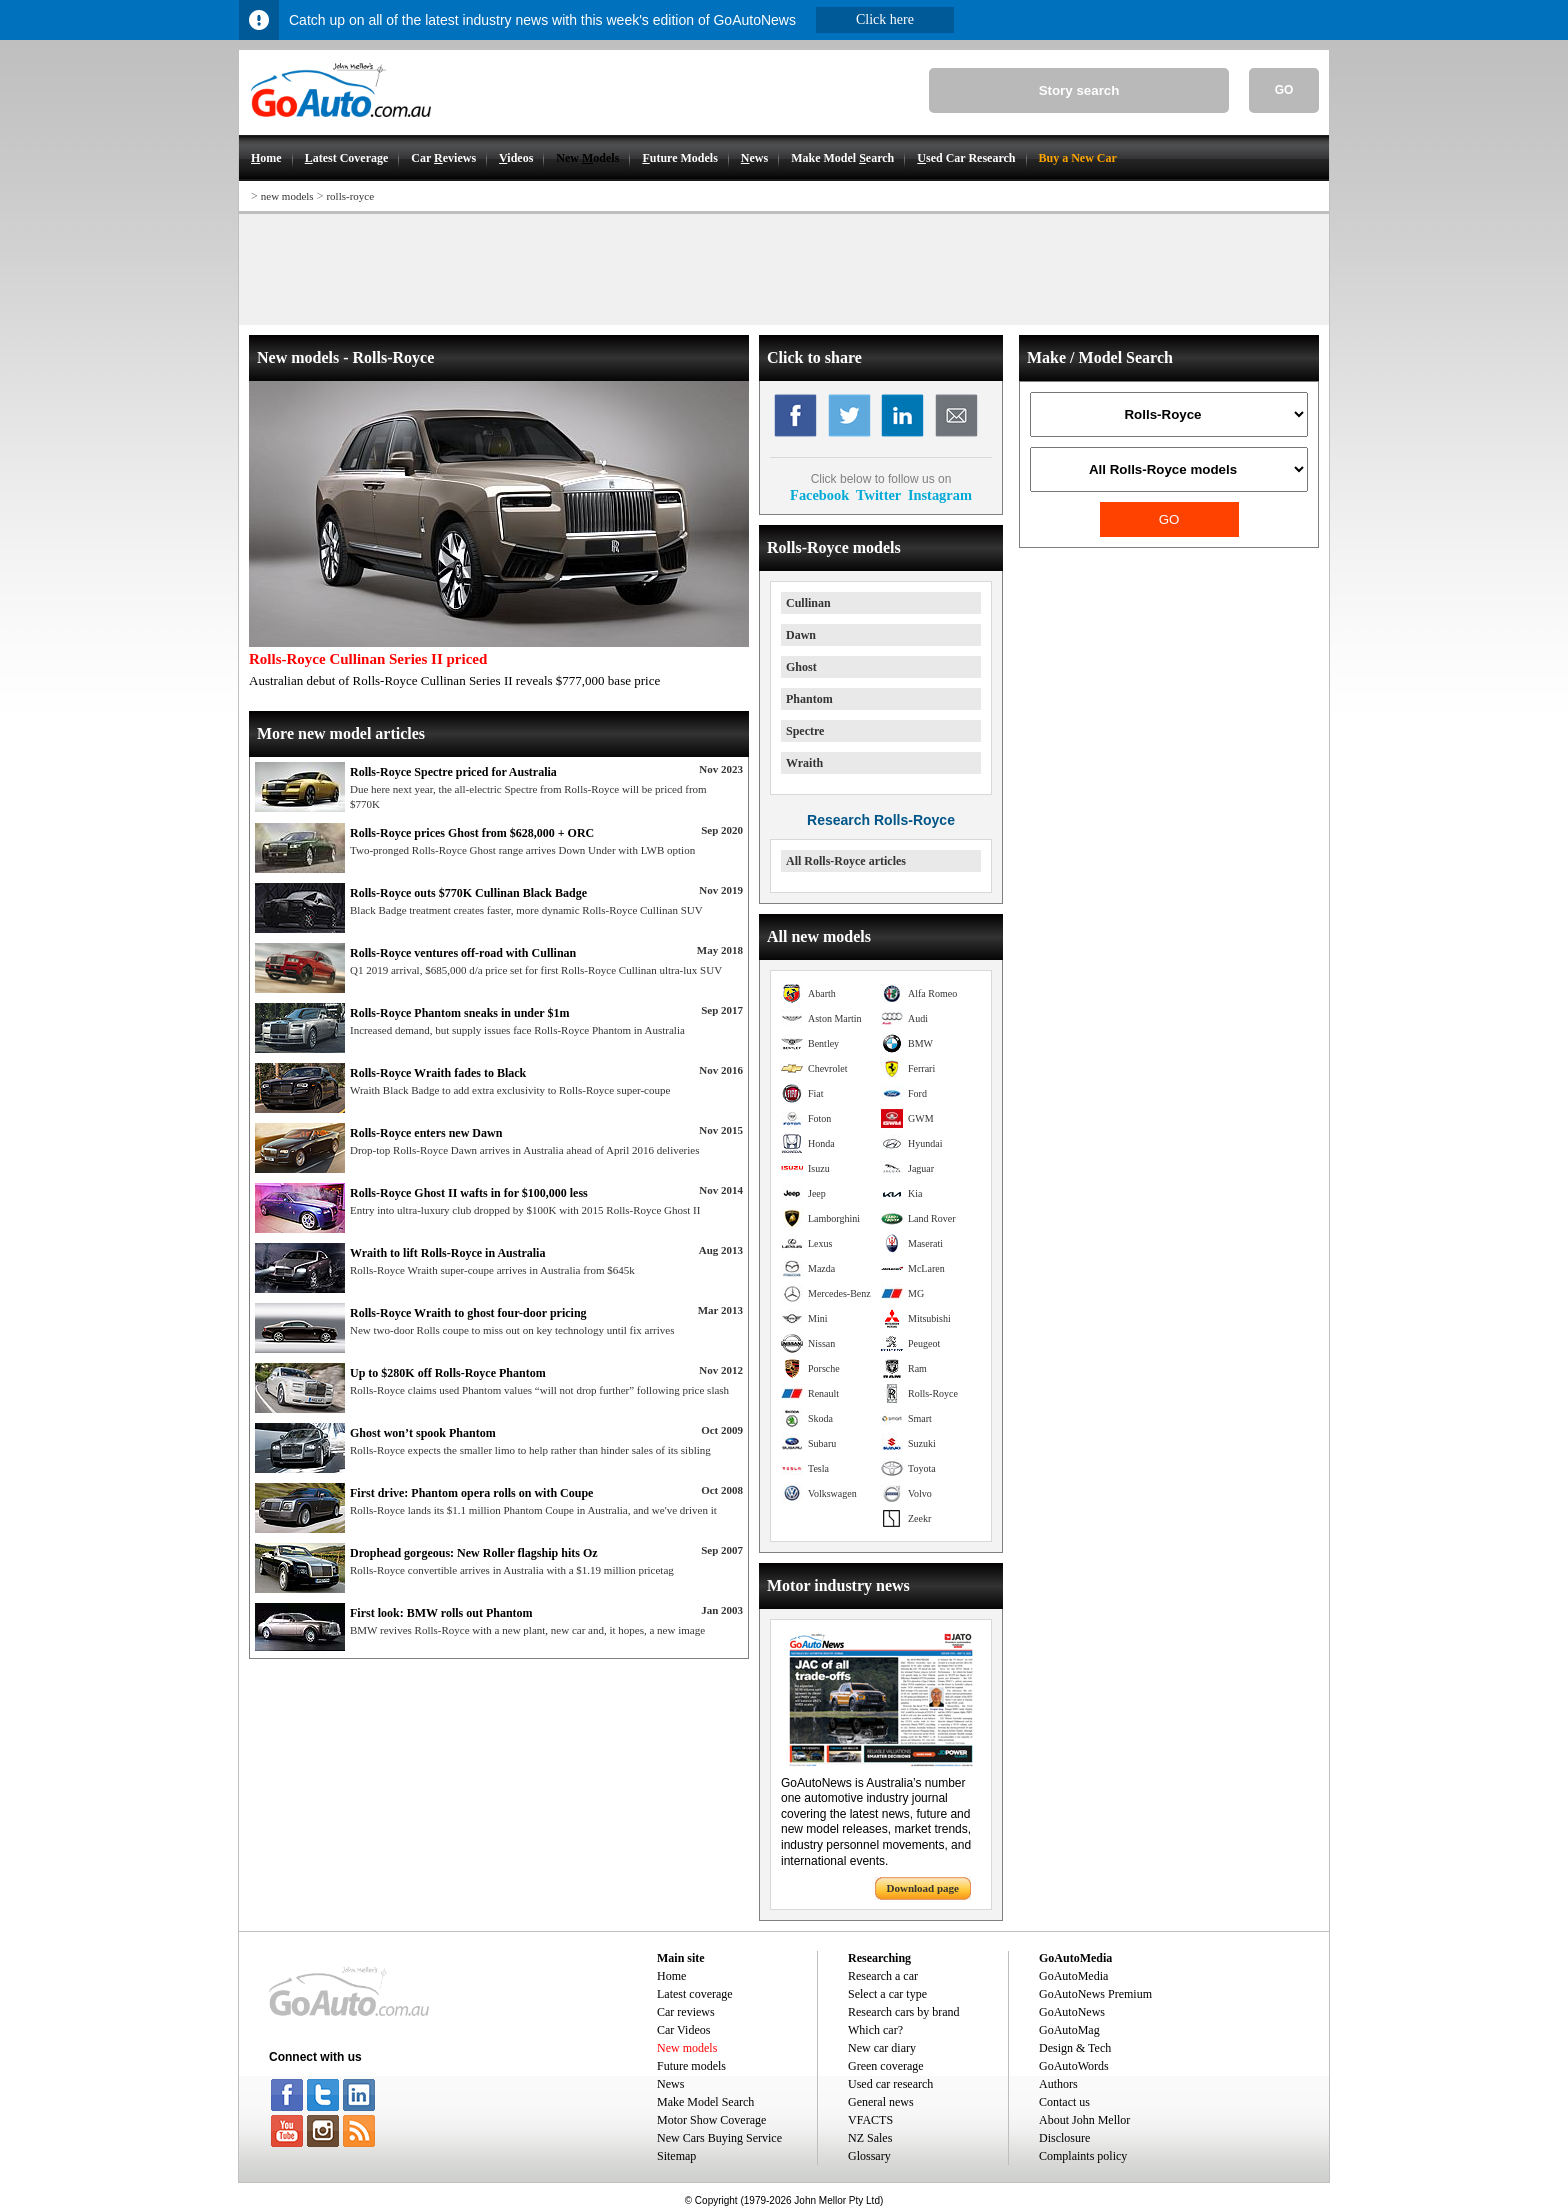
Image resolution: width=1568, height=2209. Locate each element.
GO (1284, 90)
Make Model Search (705, 2102)
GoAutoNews (1072, 2012)
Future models (691, 2066)
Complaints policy (1083, 2156)
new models (287, 196)
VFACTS (870, 2120)
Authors (1058, 2084)
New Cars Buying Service (719, 2138)
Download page (923, 1888)
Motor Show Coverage (711, 2120)
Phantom (809, 699)
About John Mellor (1084, 2120)
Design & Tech (1075, 2048)
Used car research (890, 2084)
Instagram (940, 495)
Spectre (805, 731)
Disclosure (1064, 2138)
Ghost (801, 667)
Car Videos (683, 2030)
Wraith (804, 763)
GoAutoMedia (1073, 1976)
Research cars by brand (904, 2012)
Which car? (875, 2030)
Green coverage (886, 2066)
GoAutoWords (1074, 2066)
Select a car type (887, 1994)
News (670, 2084)
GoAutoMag (1069, 2030)
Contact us (1064, 2102)
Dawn (801, 635)
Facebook (819, 495)
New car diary (882, 2048)
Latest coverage (695, 1994)
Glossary (869, 2156)
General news (881, 2102)
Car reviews (686, 2012)
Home (671, 1976)
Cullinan (808, 603)
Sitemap (676, 2156)
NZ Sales (870, 2138)
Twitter (878, 495)
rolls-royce (350, 196)
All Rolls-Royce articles (846, 861)
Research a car (883, 1976)
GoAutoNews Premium (1095, 1994)
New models (687, 2048)
